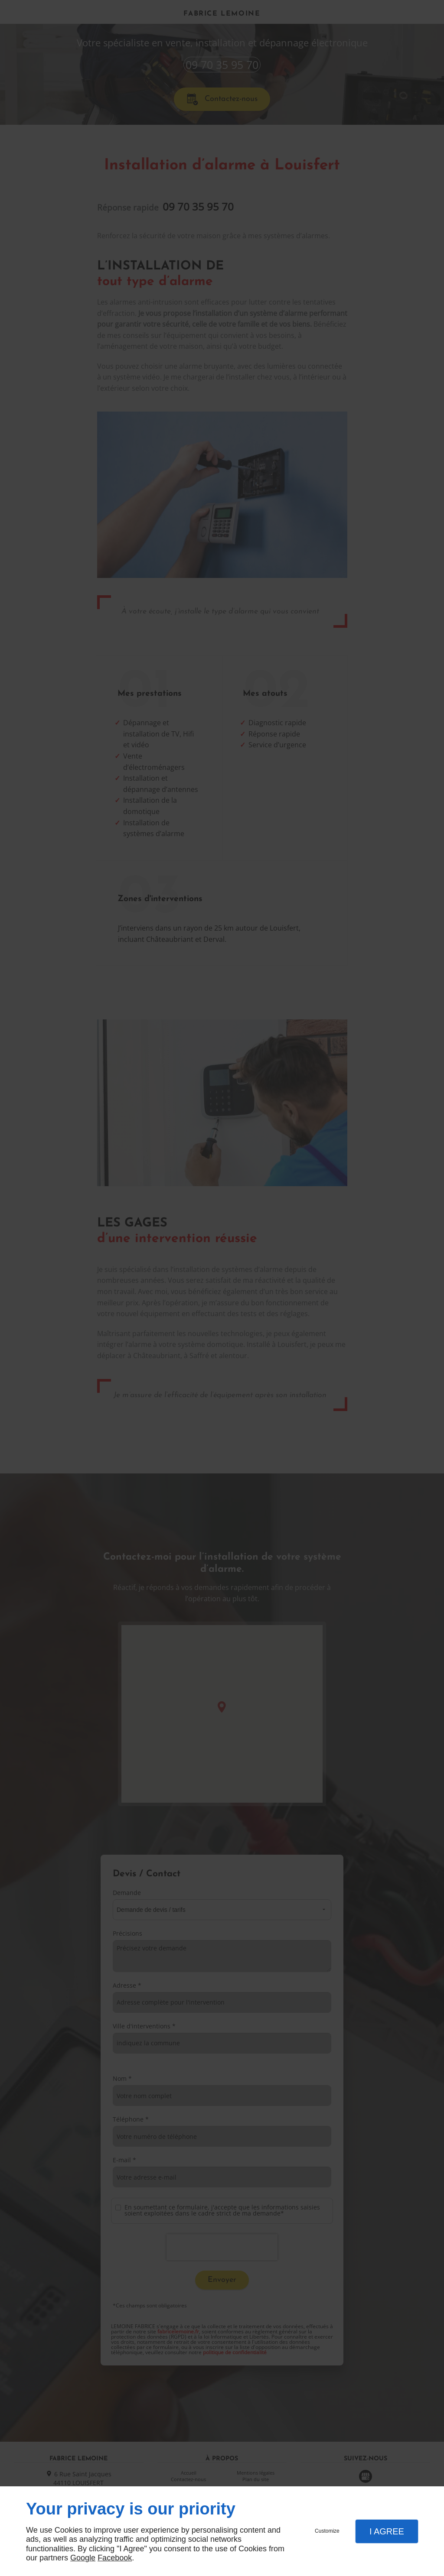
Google (82, 2557)
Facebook (115, 2557)
